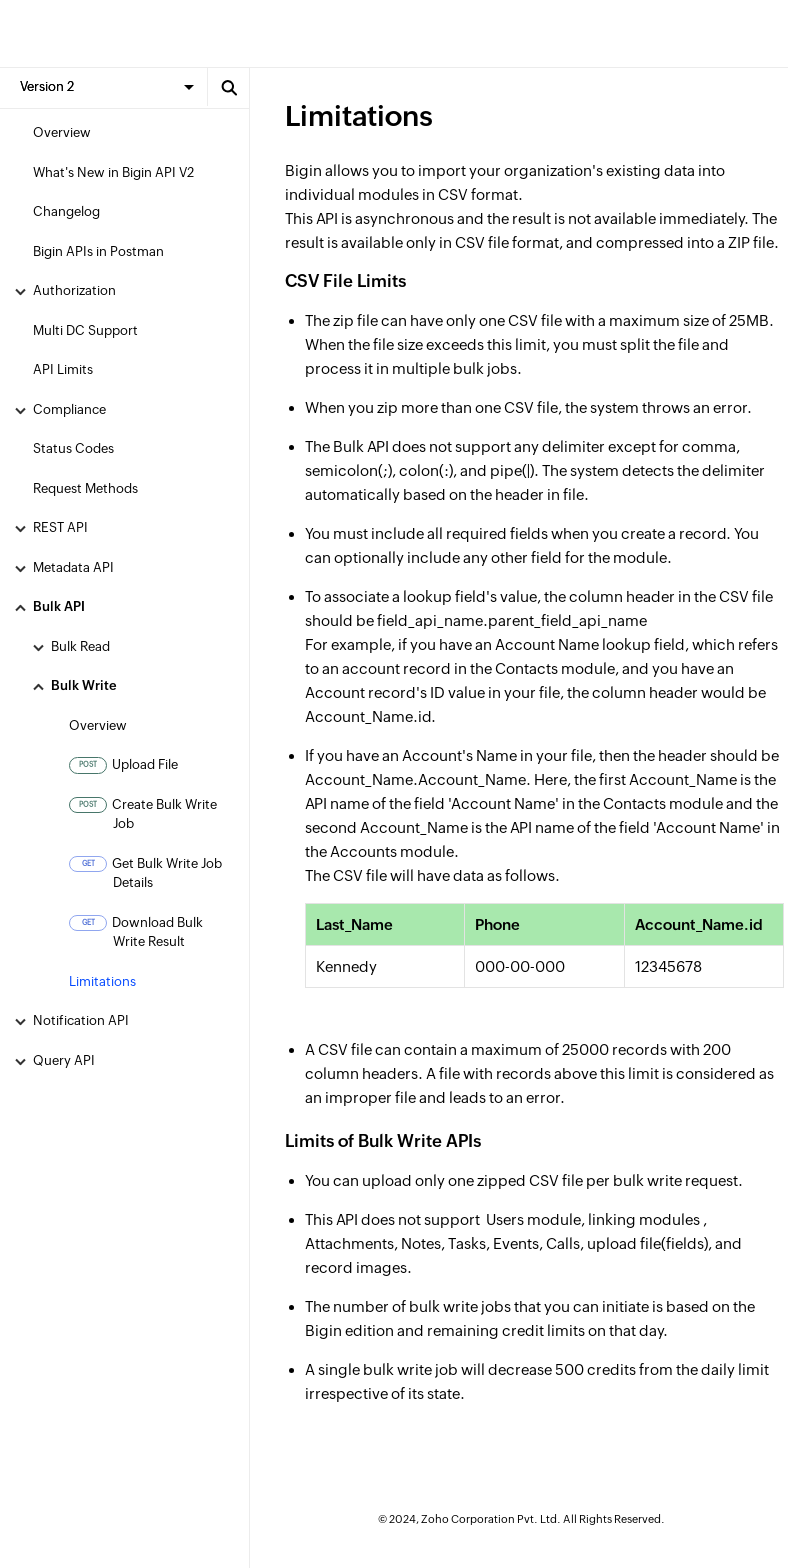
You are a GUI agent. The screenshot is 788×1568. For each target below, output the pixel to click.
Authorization (74, 290)
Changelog (66, 211)
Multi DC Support (85, 330)
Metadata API (73, 567)
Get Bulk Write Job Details (145, 873)
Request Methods (85, 488)
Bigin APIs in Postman (98, 251)
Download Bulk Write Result (136, 932)
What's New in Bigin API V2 (113, 172)
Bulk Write (84, 685)
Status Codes (73, 448)
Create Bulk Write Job (143, 814)
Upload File (123, 765)
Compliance (69, 409)
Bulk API (59, 606)
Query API (64, 1060)
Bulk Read (80, 646)
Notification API (81, 1020)
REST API (60, 527)
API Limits (63, 369)
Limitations (102, 981)
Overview (62, 132)
